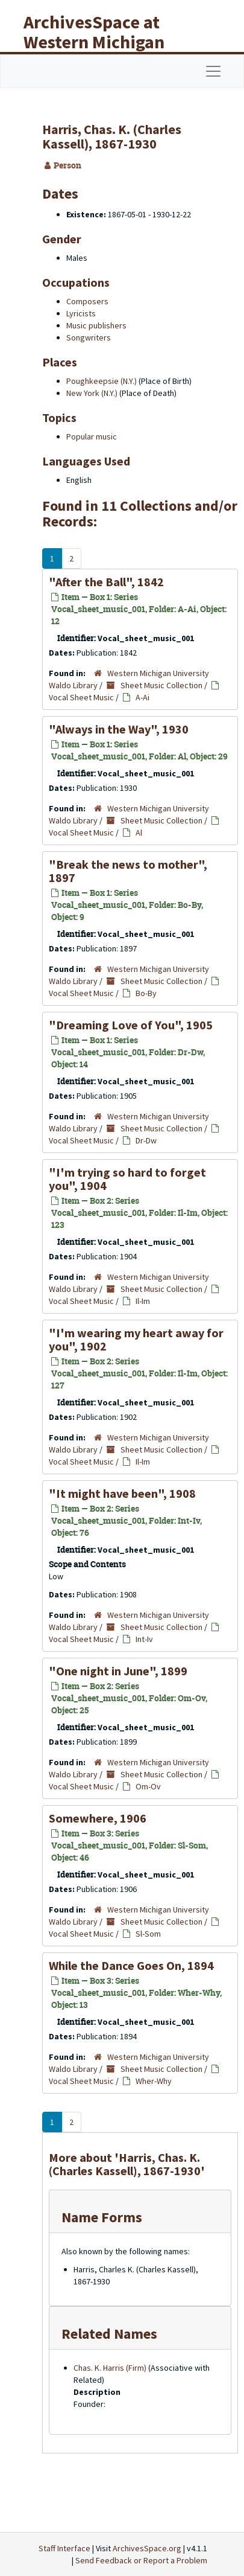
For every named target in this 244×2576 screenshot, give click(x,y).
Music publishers (96, 325)
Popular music (91, 436)
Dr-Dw (146, 1140)
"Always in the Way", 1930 (119, 729)
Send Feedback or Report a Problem (141, 2560)
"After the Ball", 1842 (106, 581)
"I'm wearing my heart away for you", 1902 (136, 1339)
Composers (87, 301)
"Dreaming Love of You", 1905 (131, 1024)
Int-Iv (144, 1639)
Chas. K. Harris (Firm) (110, 2367)
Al (139, 832)
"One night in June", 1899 (118, 1670)
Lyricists (81, 313)
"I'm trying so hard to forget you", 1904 (127, 1179)
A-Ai (142, 697)
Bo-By (146, 993)
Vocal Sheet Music (81, 697)
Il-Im (143, 1301)
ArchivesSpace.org (147, 2548)
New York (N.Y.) (91, 393)
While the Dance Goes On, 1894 (131, 1965)
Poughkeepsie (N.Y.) (101, 381)
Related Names (109, 2333)
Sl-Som (148, 1933)
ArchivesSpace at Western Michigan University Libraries (103, 41)
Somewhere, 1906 (97, 1818)
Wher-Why (154, 2081)
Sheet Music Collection (161, 685)
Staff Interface (64, 2548)
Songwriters (88, 337)
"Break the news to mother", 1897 (128, 871)
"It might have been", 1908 (122, 1493)
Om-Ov (148, 1786)
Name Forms (101, 2217)
